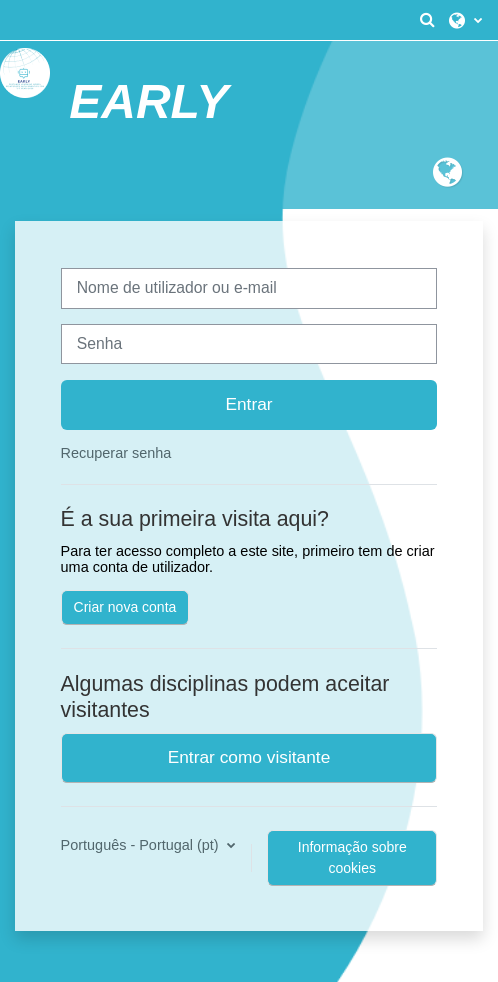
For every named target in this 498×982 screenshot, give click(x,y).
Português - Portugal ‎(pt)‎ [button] (142, 845)
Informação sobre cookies (352, 857)
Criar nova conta (125, 607)
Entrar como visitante (249, 757)
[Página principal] (25, 73)
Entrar (248, 404)
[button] (427, 20)
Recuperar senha (116, 453)
